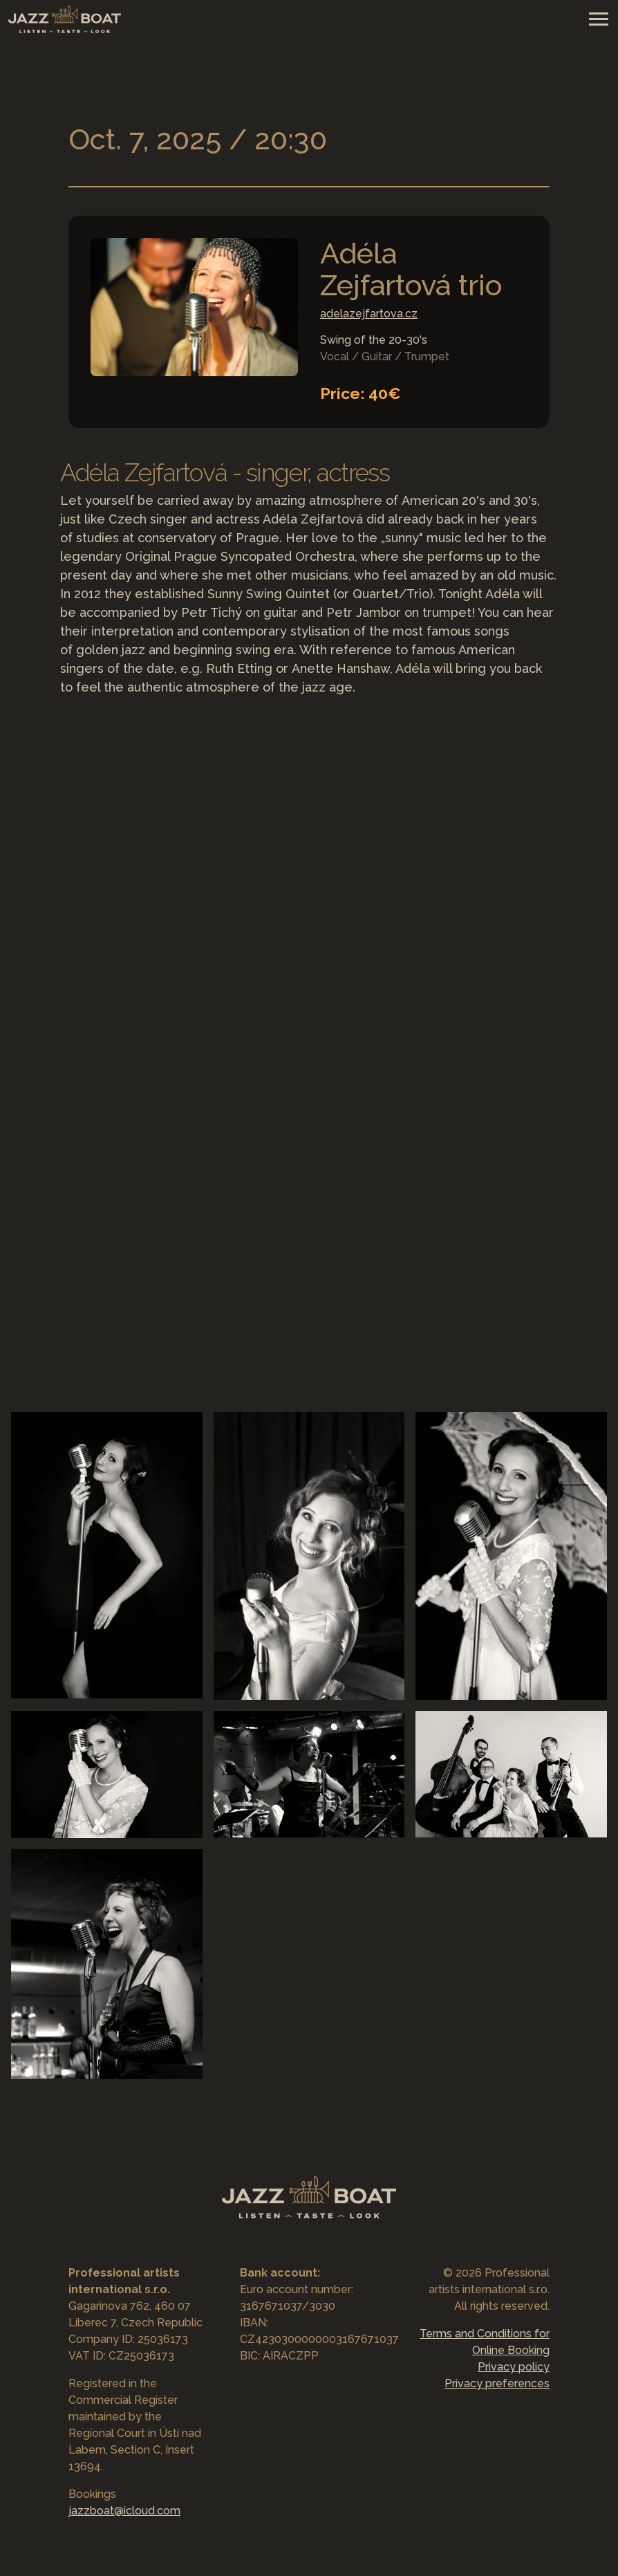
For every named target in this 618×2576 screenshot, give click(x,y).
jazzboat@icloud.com (124, 2510)
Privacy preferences (497, 2383)
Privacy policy (514, 2366)
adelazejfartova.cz (369, 313)
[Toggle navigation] (597, 18)
